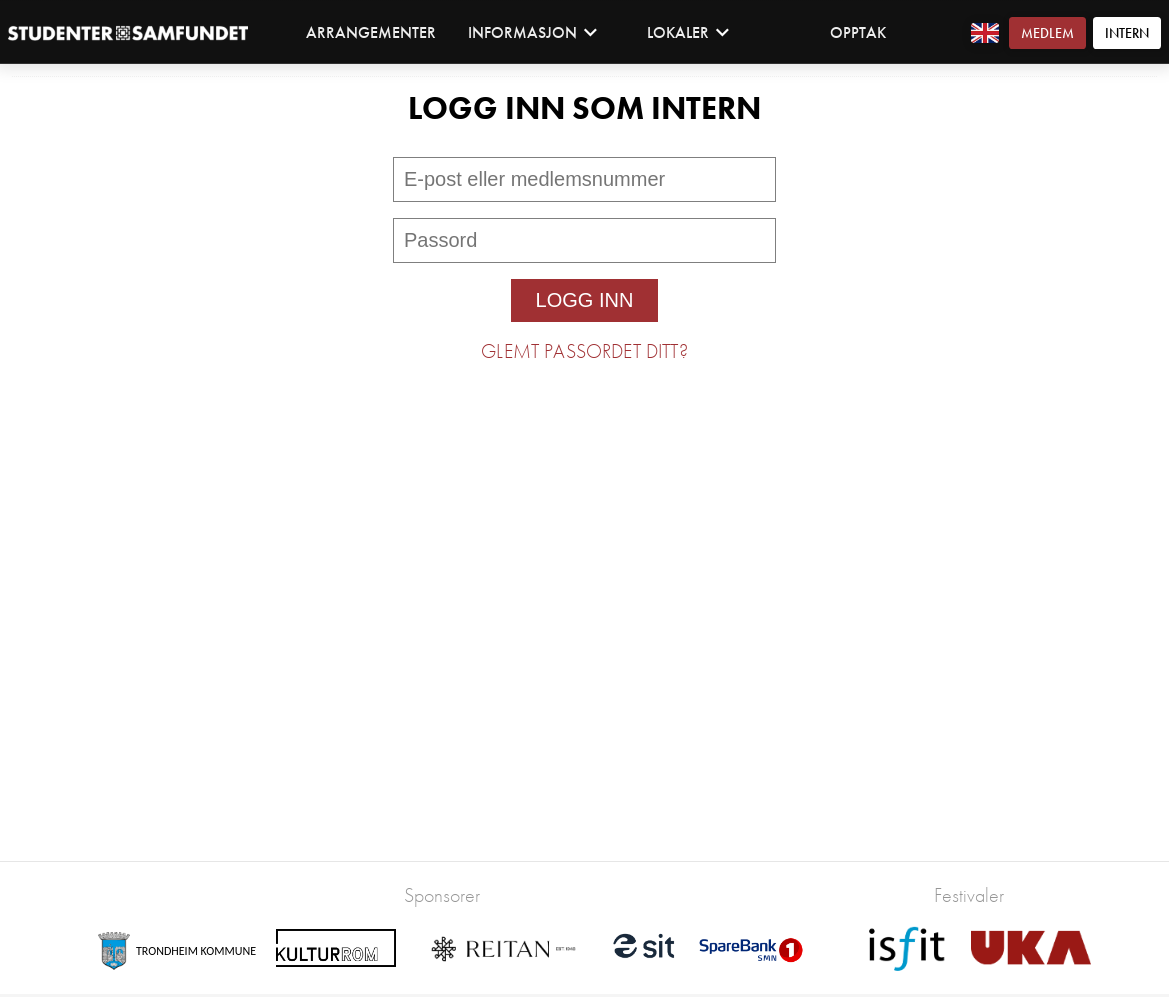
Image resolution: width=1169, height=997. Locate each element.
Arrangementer (371, 32)
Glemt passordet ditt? (584, 351)
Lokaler (688, 32)
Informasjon (533, 32)
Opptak (858, 32)
